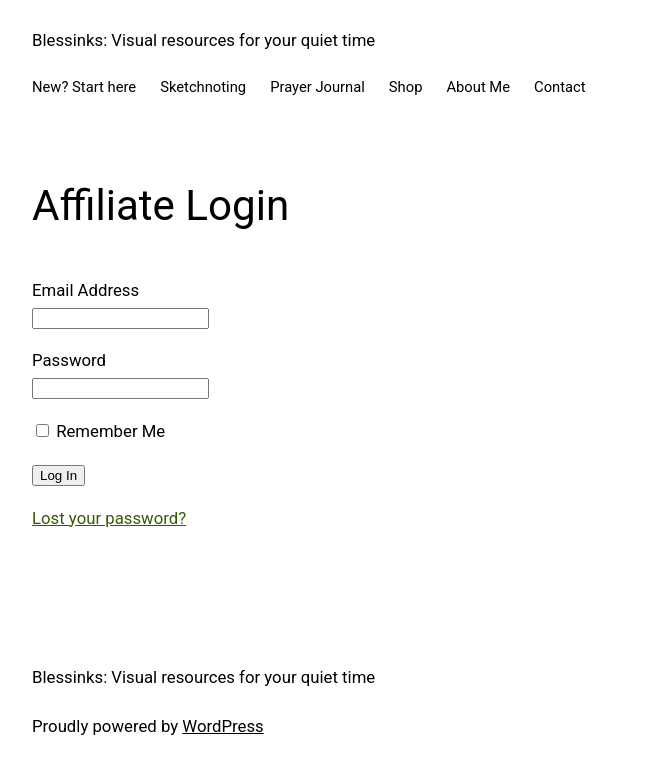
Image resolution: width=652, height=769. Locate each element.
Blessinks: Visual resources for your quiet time (203, 40)
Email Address (85, 290)
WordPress (222, 726)
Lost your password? (109, 518)
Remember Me (100, 431)
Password (69, 360)
